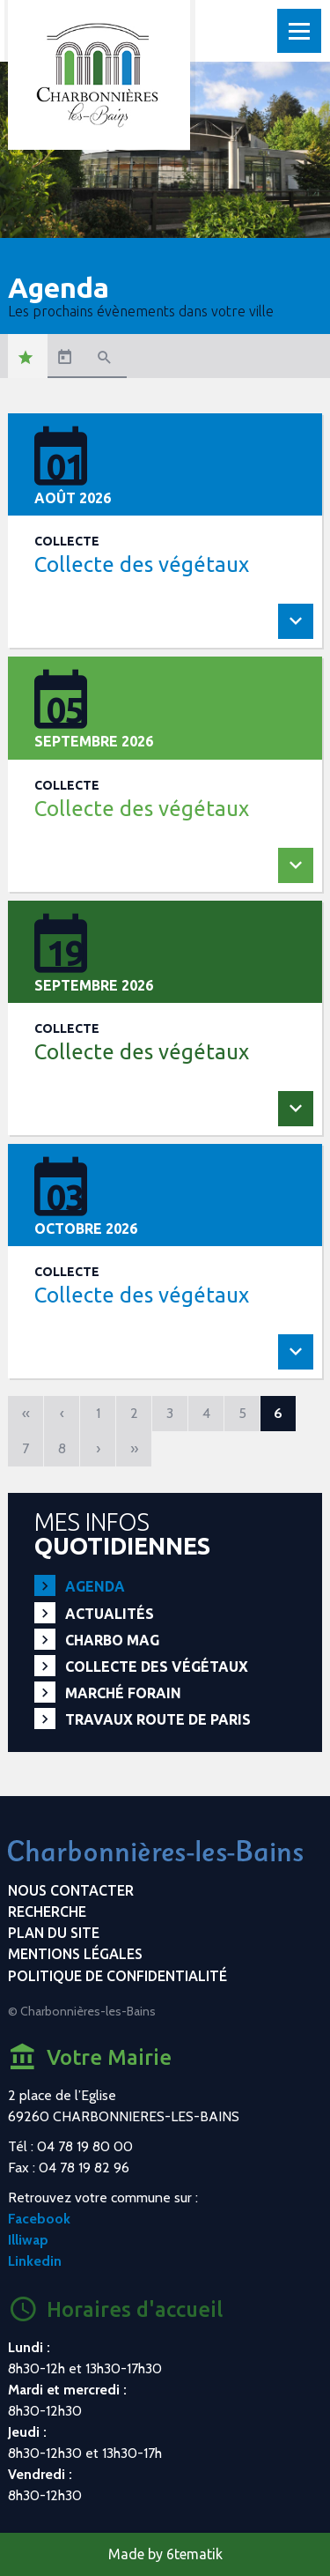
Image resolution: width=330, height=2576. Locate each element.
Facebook (39, 2218)
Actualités (109, 1614)
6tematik (194, 2554)
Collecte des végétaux (156, 1666)
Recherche (47, 1911)
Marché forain (123, 1693)
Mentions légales (75, 1954)
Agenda (95, 1586)
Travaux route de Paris (158, 1719)
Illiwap (28, 2239)
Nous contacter (71, 1890)
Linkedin (35, 2261)
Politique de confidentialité (117, 1976)
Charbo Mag (112, 1640)
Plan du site (53, 1933)
